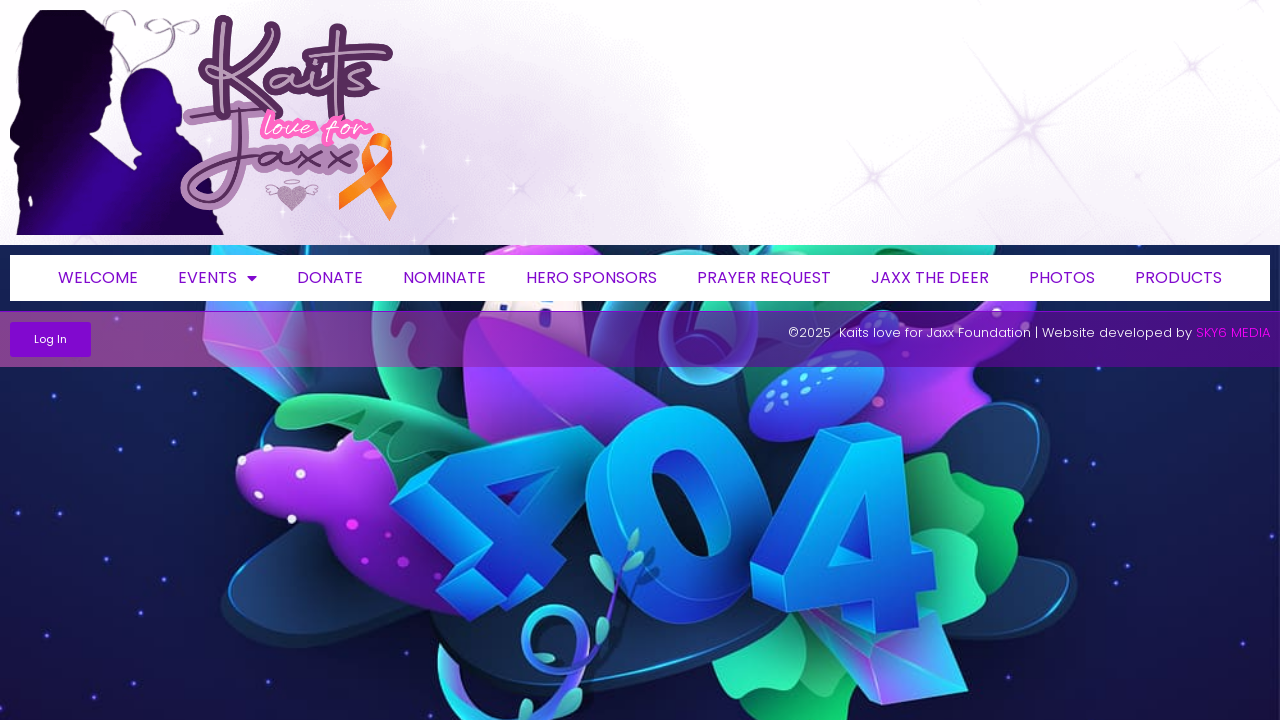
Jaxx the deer (930, 277)
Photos (1062, 277)
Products (1178, 277)
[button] (50, 339)
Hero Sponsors (591, 277)
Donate (330, 277)
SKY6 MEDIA (1233, 332)
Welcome (98, 277)
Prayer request (764, 277)
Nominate (444, 277)
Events (217, 278)
